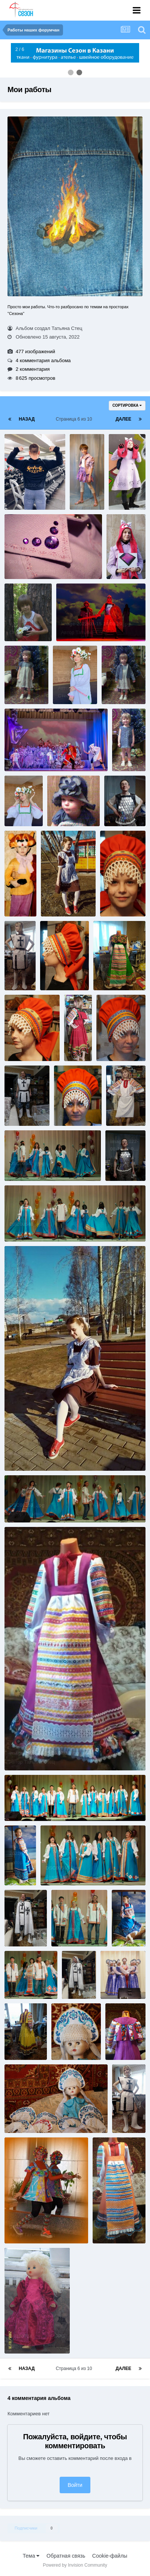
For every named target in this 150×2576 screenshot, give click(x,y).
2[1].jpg (113, 891)
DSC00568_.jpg (27, 1974)
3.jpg (15, 616)
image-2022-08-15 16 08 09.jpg (44, 754)
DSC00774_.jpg (76, 1101)
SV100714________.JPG (37, 2336)
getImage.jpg (24, 2226)
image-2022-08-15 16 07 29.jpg (125, 1094)
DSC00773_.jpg (118, 1036)
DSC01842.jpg (72, 2035)
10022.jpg (20, 884)
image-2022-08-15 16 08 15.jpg (72, 679)
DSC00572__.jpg (28, 1803)
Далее (123, 419)
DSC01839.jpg (25, 2115)
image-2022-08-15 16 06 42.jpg (124, 2028)
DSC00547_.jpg (27, 1163)
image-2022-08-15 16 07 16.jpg (44, 1453)
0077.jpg (126, 739)
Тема (31, 2556)
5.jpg (15, 1036)
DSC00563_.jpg (74, 1929)
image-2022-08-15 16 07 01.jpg (23, 1922)
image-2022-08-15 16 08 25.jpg (125, 547)
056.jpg (83, 478)
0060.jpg (116, 679)
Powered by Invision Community (75, 2565)
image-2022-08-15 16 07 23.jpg (124, 1149)
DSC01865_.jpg (123, 1974)
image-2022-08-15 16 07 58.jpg (123, 801)
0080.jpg (62, 801)
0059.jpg (19, 679)
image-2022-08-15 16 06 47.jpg (23, 2035)
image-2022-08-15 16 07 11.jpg (44, 1753)
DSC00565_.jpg (63, 1868)
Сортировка (127, 405)
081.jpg (17, 561)
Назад (27, 419)
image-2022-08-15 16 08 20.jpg (96, 624)
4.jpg (50, 966)
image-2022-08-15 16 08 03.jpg (23, 794)
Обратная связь (65, 2556)
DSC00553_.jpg (27, 1505)
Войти (75, 2485)
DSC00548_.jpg (27, 1224)
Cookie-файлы (110, 2556)
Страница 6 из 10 (75, 419)
